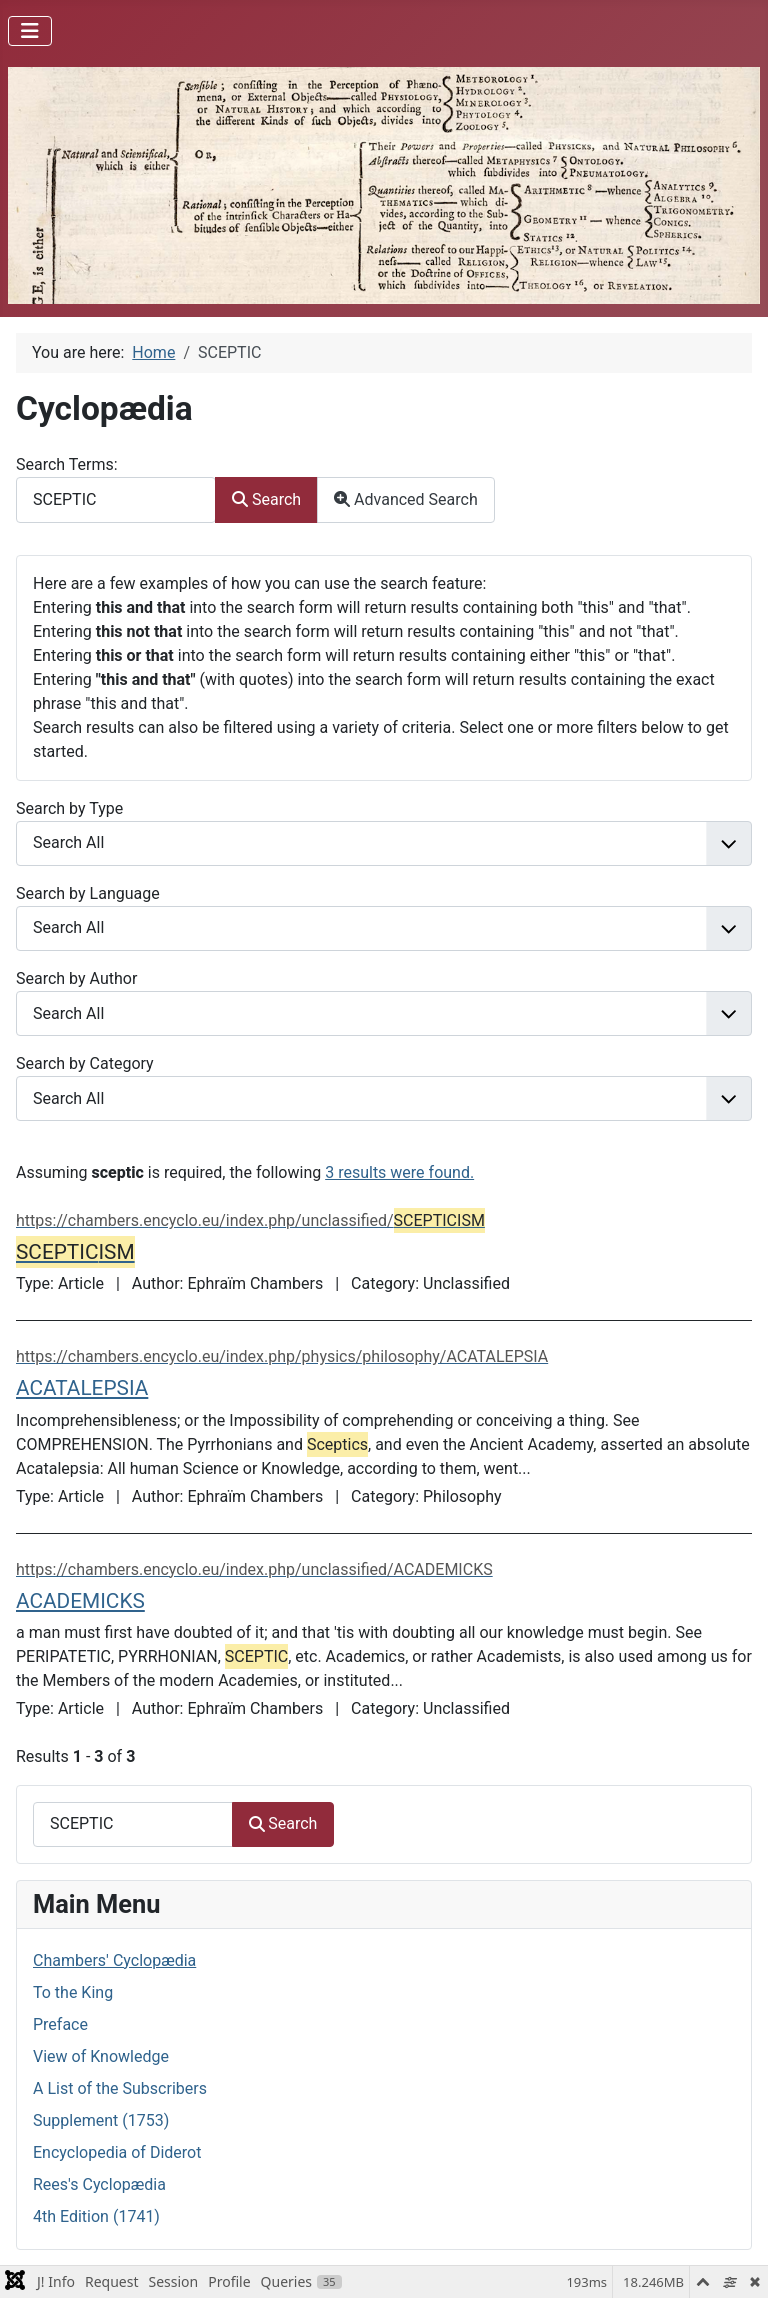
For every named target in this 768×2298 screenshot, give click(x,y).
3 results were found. (399, 1172)
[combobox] (116, 499)
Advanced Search (406, 499)
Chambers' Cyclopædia (114, 1960)
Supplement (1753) (101, 2120)
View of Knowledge (101, 2056)
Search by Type (69, 808)
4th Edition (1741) (96, 2216)
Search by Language (88, 893)
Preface (60, 2024)
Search (266, 499)
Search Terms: (67, 464)
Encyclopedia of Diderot (117, 2152)
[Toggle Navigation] (30, 31)
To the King (73, 1992)
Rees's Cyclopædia (99, 2184)
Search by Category (85, 1063)
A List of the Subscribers (120, 2088)
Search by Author (76, 978)
